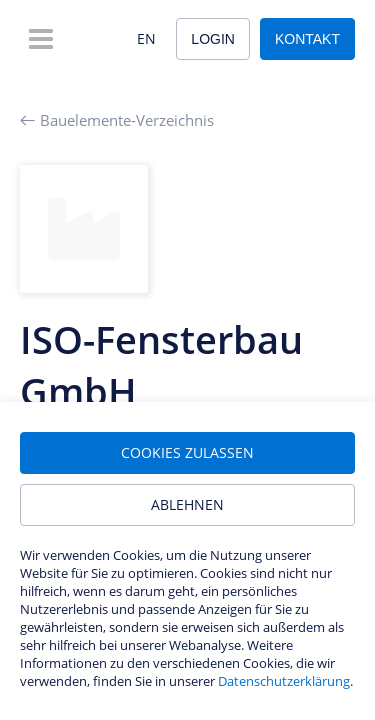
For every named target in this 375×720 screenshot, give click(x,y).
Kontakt (307, 39)
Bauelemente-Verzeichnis (117, 120)
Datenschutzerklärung (284, 681)
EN (146, 38)
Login (213, 39)
